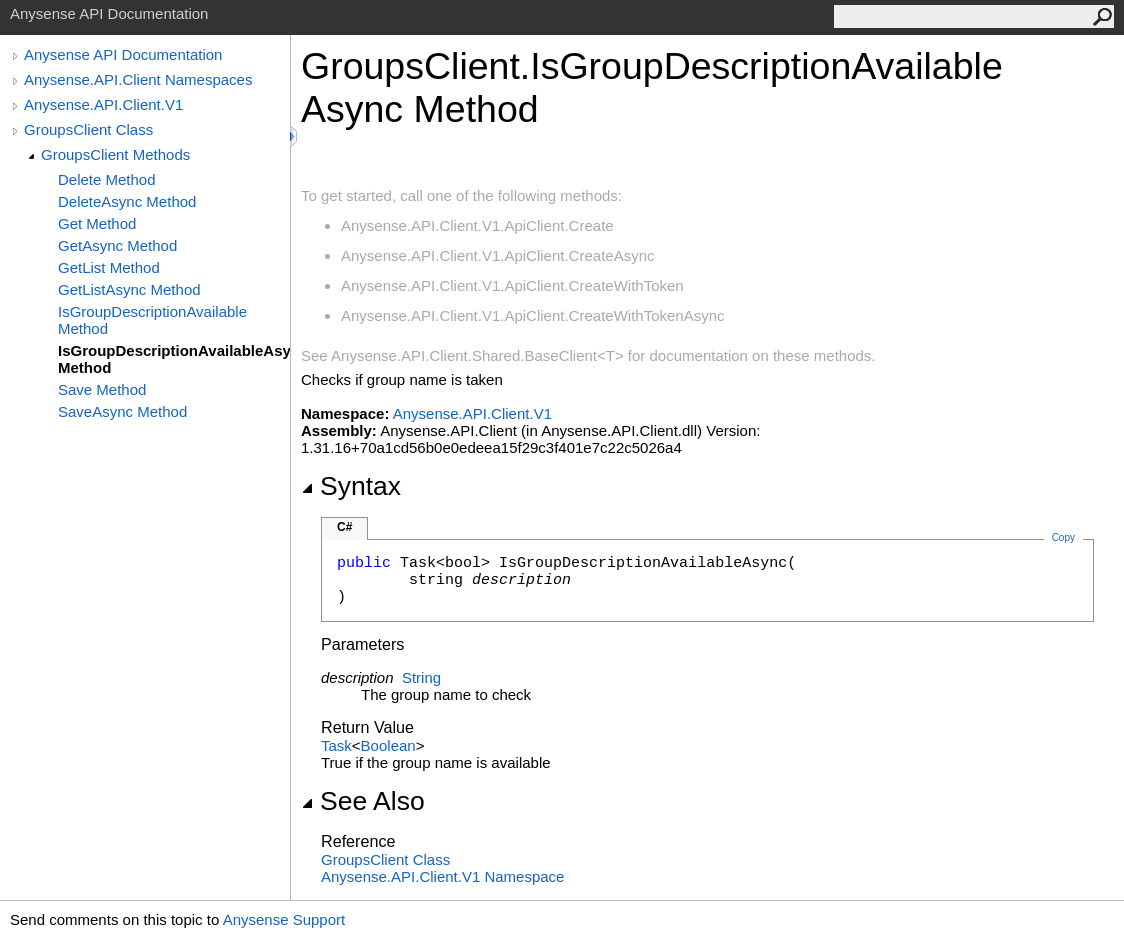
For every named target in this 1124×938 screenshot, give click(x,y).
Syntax (351, 486)
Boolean (388, 745)
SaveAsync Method (122, 411)
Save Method (102, 389)
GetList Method (109, 267)
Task (336, 745)
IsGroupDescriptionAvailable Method (152, 320)
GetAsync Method (117, 245)
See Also (363, 801)
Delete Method (107, 179)
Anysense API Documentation (123, 54)
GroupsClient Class (88, 129)
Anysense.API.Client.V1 (103, 104)
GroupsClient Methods (115, 154)
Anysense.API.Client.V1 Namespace (442, 876)
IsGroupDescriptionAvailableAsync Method (174, 359)
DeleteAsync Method (127, 201)
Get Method (97, 223)
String (421, 677)
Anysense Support (284, 919)
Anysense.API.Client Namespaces (138, 79)
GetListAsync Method (129, 289)
